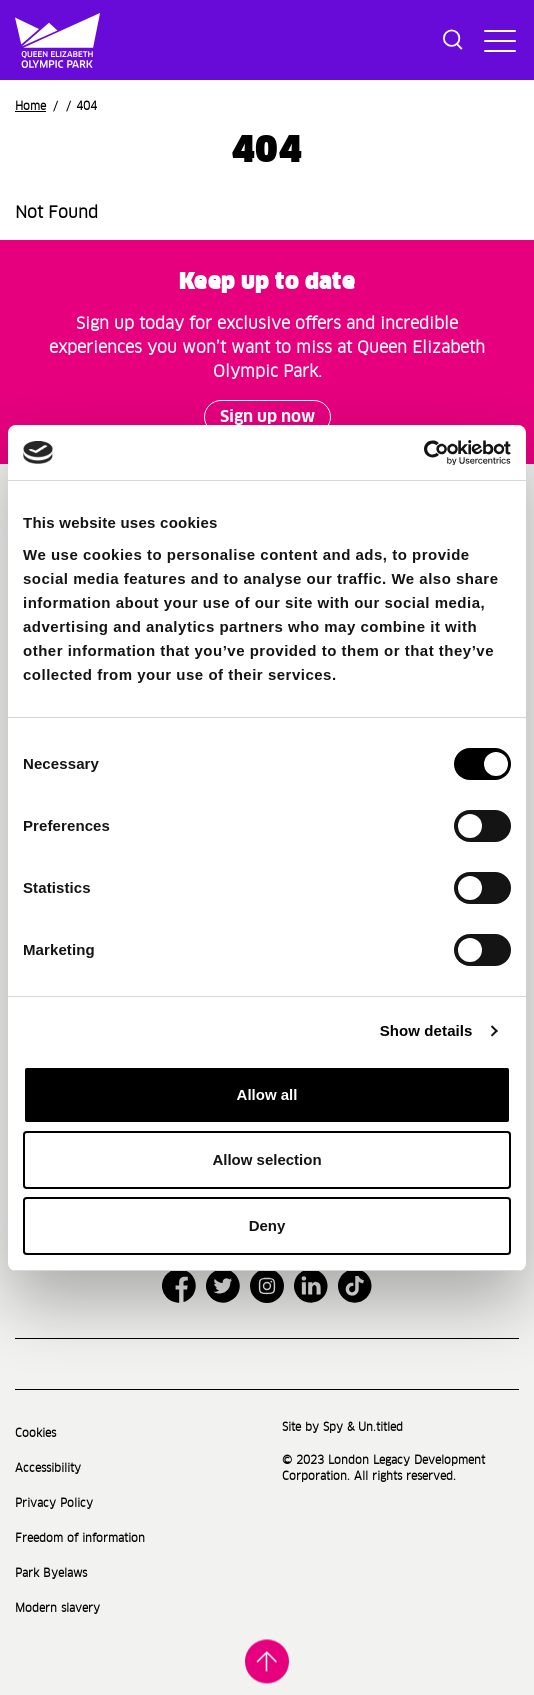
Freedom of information (80, 1538)
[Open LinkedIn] (311, 1286)
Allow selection (266, 1159)
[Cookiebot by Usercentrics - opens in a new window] (423, 453)
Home (30, 106)
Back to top (267, 1663)
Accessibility (48, 1468)
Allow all (267, 1094)
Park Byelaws (51, 1573)
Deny (267, 1225)
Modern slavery (57, 1608)
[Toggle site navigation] (497, 40)
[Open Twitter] (223, 1286)
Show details (426, 1030)
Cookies (35, 1433)
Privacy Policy (54, 1503)
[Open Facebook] (179, 1286)
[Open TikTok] (355, 1286)
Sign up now (267, 417)
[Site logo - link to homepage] (26, 40)
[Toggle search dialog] (453, 40)
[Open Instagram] (267, 1286)
